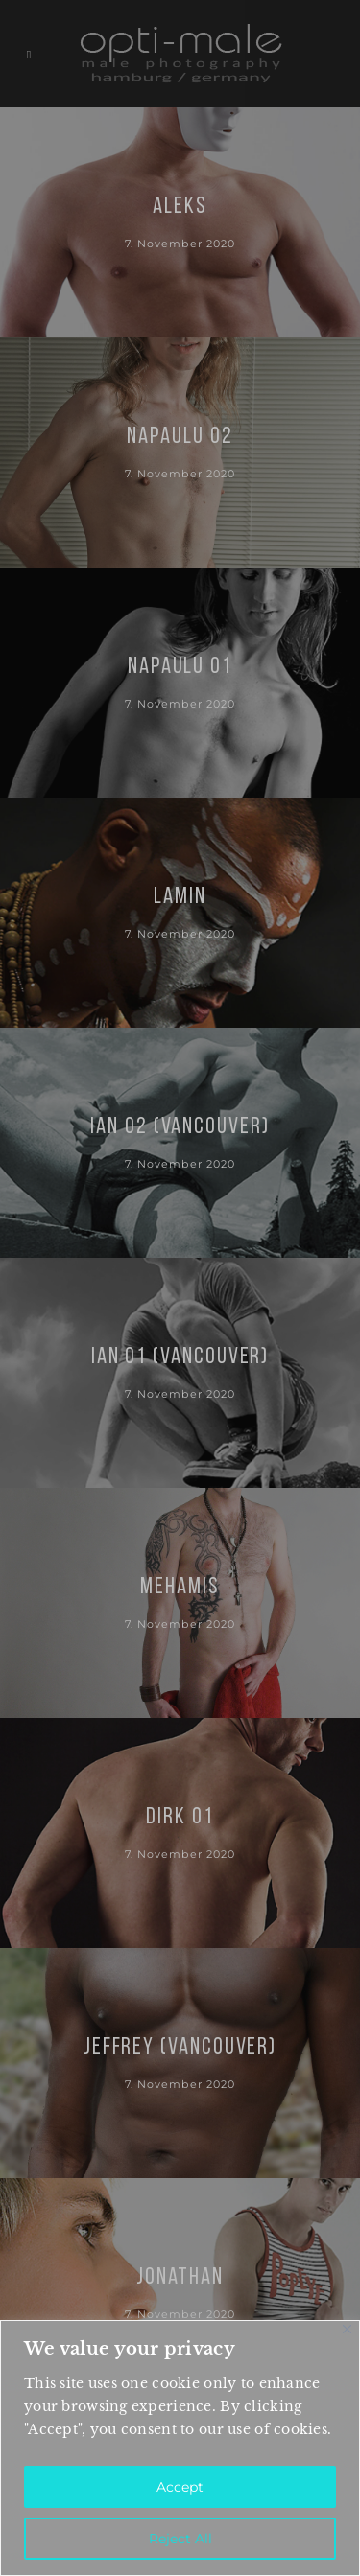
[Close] (347, 2329)
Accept (180, 2486)
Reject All (180, 2538)
